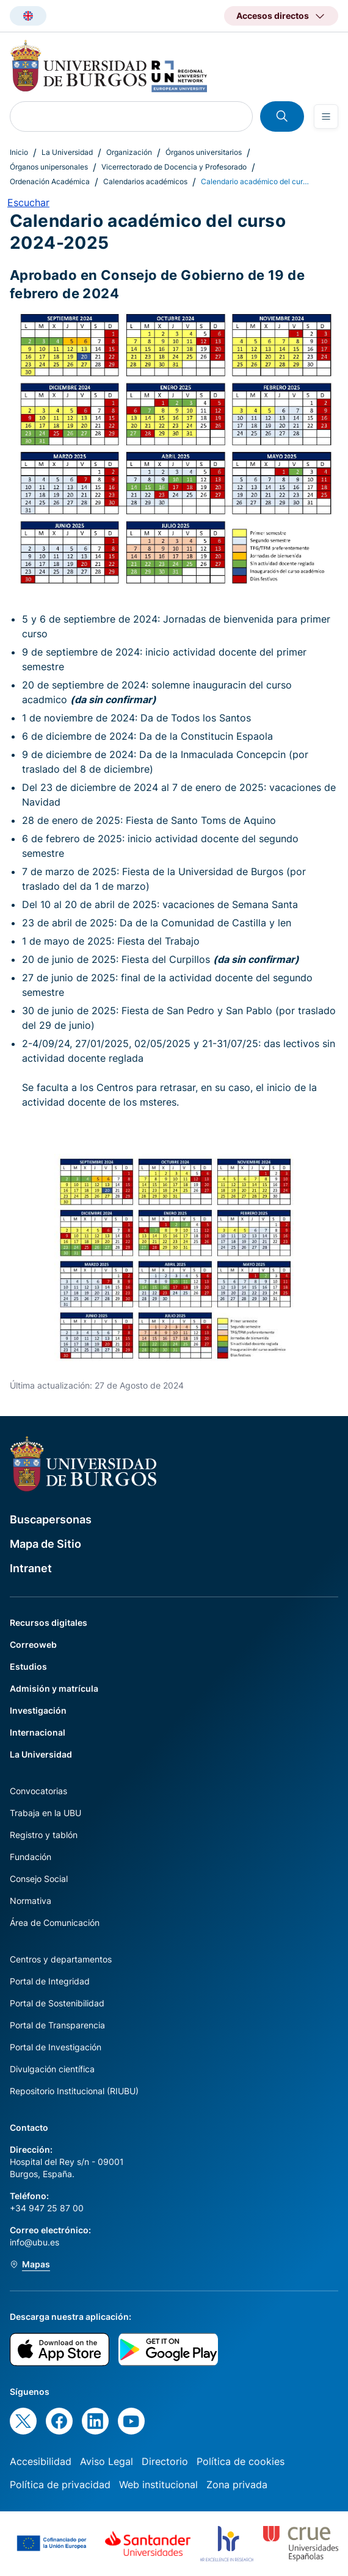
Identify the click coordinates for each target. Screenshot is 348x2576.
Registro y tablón (44, 1835)
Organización (129, 152)
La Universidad (67, 152)
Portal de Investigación (55, 2047)
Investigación (38, 1710)
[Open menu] (326, 116)
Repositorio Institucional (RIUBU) (74, 2091)
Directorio (165, 2461)
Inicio (19, 152)
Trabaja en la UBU (45, 1813)
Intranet (31, 1568)
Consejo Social (39, 1878)
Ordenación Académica (50, 181)
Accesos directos (272, 15)
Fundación (30, 1857)
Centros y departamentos (61, 1959)
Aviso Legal (106, 2461)
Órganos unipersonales (49, 166)
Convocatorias (38, 1791)
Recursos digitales (48, 1622)
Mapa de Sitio (45, 1543)
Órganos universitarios (203, 152)
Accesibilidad (40, 2461)
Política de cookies (241, 2461)
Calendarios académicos (145, 181)
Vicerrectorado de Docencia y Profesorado (174, 166)
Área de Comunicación (55, 1922)
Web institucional (158, 2484)
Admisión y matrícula (54, 1688)
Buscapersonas (51, 1519)
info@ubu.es (34, 2242)
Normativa (30, 1900)
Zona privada (236, 2484)
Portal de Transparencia (57, 2025)
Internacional (37, 1732)
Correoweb (33, 1644)
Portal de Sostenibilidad (57, 2003)
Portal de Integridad (50, 1981)
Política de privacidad (60, 2484)
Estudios (28, 1666)
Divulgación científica (52, 2069)
